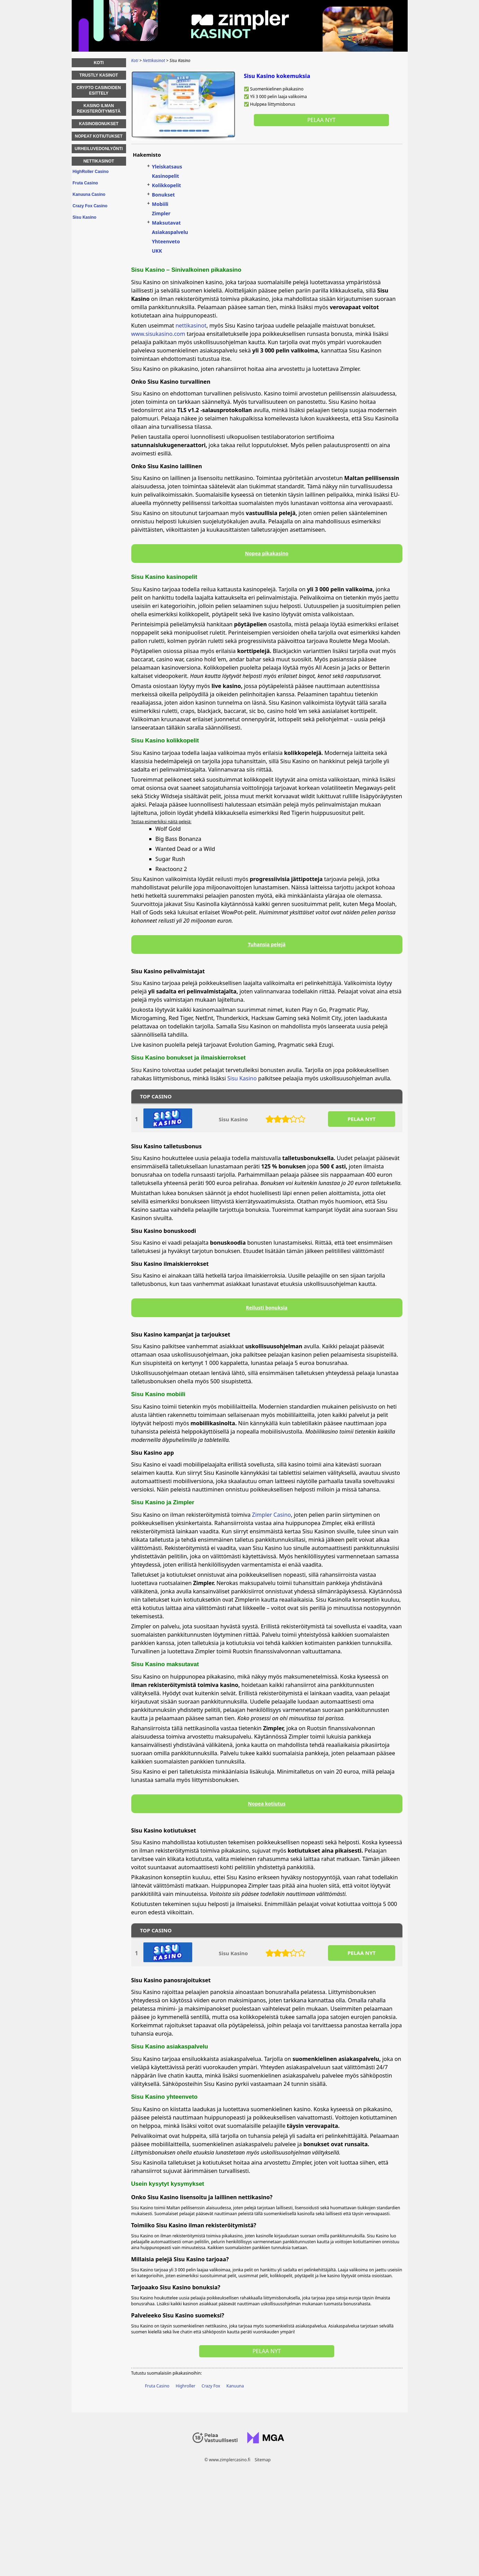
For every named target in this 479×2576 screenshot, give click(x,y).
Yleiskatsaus (167, 166)
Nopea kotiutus (266, 1803)
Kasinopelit (165, 176)
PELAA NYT (361, 1118)
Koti (99, 62)
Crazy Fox (211, 2386)
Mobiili (160, 204)
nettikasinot (191, 325)
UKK (157, 250)
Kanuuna (235, 2386)
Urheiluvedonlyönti (99, 148)
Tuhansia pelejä (267, 944)
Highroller (185, 2386)
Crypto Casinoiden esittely (99, 90)
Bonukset (163, 194)
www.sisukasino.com (158, 334)
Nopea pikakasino (267, 553)
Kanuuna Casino (89, 194)
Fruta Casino (157, 2386)
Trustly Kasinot (98, 75)
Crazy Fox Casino (90, 205)
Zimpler (161, 213)
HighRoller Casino (91, 171)
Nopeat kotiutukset (99, 136)
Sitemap (262, 2460)
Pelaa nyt (321, 120)
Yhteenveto (166, 241)
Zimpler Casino (271, 1514)
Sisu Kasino (242, 1078)
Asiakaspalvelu (170, 232)
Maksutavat (166, 222)
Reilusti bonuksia (266, 1307)
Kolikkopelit (166, 185)
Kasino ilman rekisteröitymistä (99, 108)
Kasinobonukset (98, 123)
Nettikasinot (98, 161)
